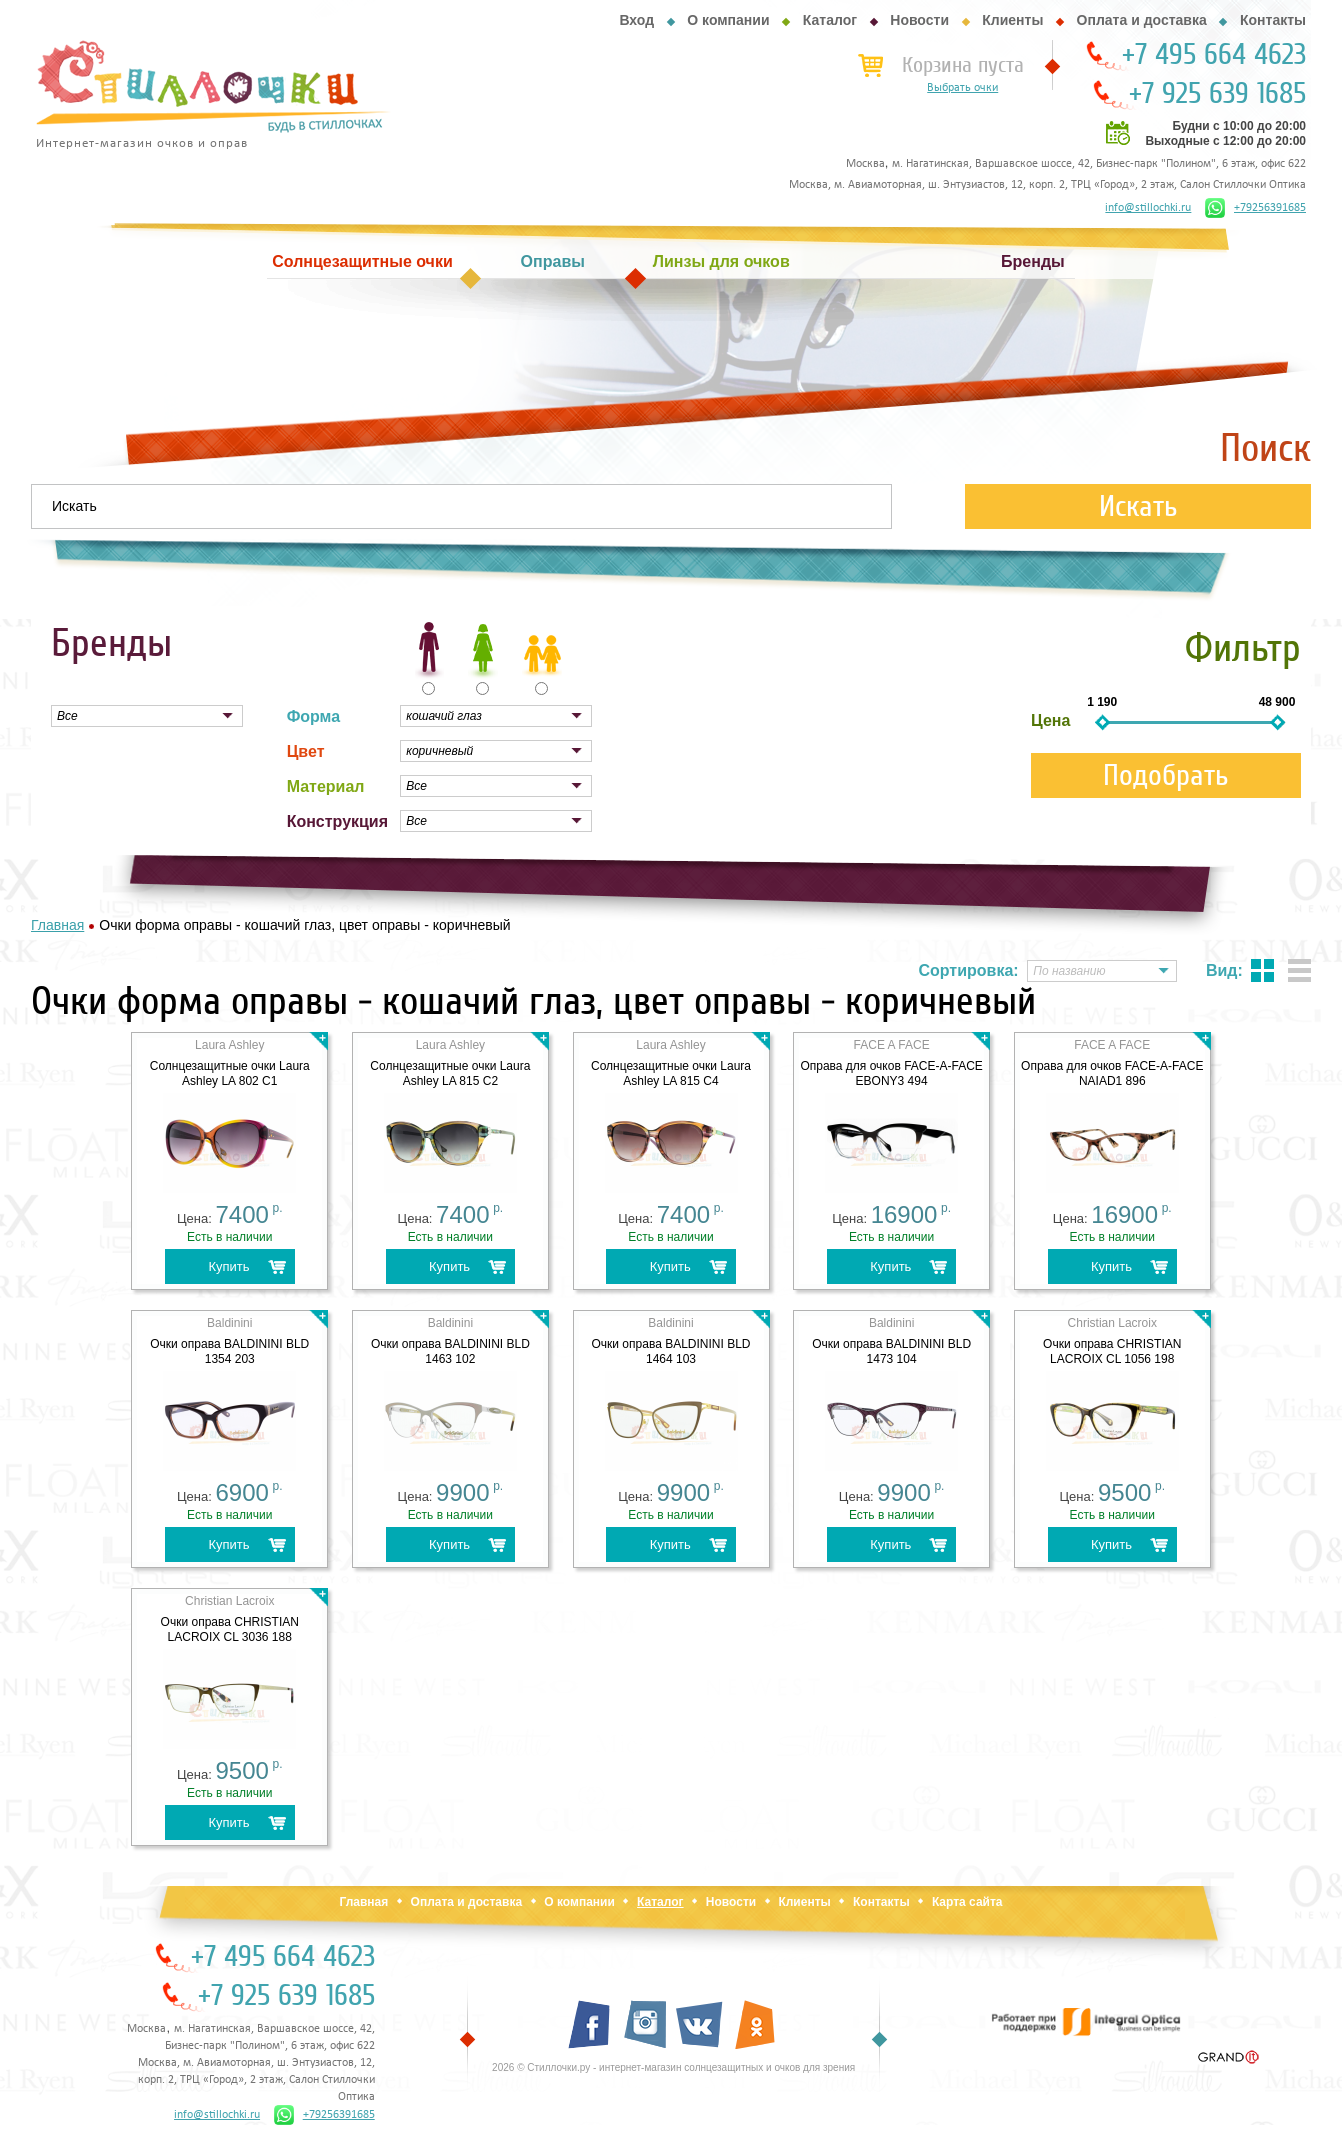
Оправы (553, 261)
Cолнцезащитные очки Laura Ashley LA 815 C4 (671, 1073)
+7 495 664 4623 (1214, 55)
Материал (326, 786)
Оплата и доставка (1142, 20)
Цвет (306, 751)
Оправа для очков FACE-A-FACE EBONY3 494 (891, 1073)
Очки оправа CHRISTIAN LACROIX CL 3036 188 (230, 1629)
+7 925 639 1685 (1217, 94)
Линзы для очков (721, 261)
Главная (363, 1902)
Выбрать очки (962, 88)
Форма (314, 716)
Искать (1138, 506)
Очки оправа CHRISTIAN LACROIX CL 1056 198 (1112, 1351)
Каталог (830, 20)
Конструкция (337, 821)
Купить (228, 1266)
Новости (919, 20)
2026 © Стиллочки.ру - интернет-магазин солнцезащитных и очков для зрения (673, 2067)
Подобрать (1166, 775)
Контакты (1273, 20)
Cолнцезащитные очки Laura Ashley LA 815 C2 (450, 1073)
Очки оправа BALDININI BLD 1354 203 (229, 1351)
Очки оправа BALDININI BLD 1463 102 (450, 1351)
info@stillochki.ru (1148, 208)
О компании (728, 20)
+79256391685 (1255, 208)
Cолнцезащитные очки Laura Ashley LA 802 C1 (230, 1073)
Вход (636, 20)
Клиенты (1012, 20)
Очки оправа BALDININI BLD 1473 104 (891, 1351)
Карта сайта (967, 1902)
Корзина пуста (963, 65)
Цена (1050, 720)
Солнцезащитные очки (362, 261)
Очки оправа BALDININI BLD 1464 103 (671, 1351)
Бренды (1033, 261)
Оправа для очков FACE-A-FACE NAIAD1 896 (1112, 1073)
